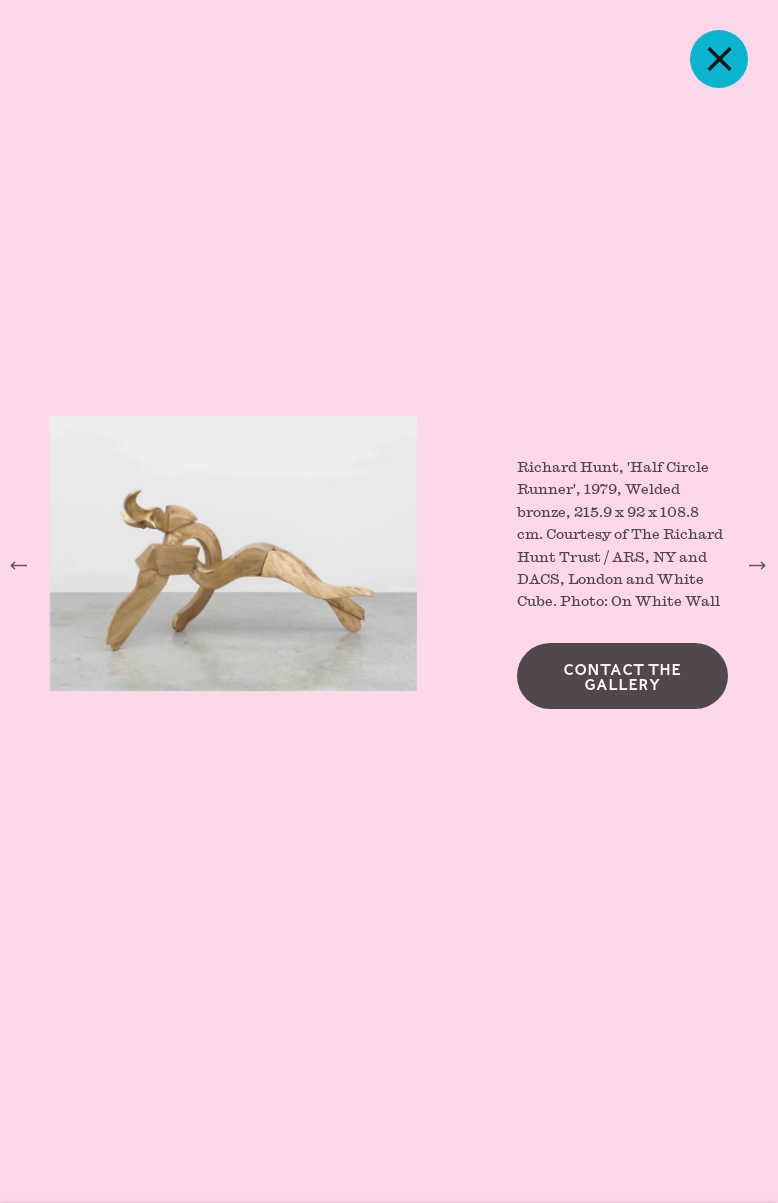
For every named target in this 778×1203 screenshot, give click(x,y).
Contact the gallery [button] (622, 681)
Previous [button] (20, 565)
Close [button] (726, 59)
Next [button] (758, 565)
